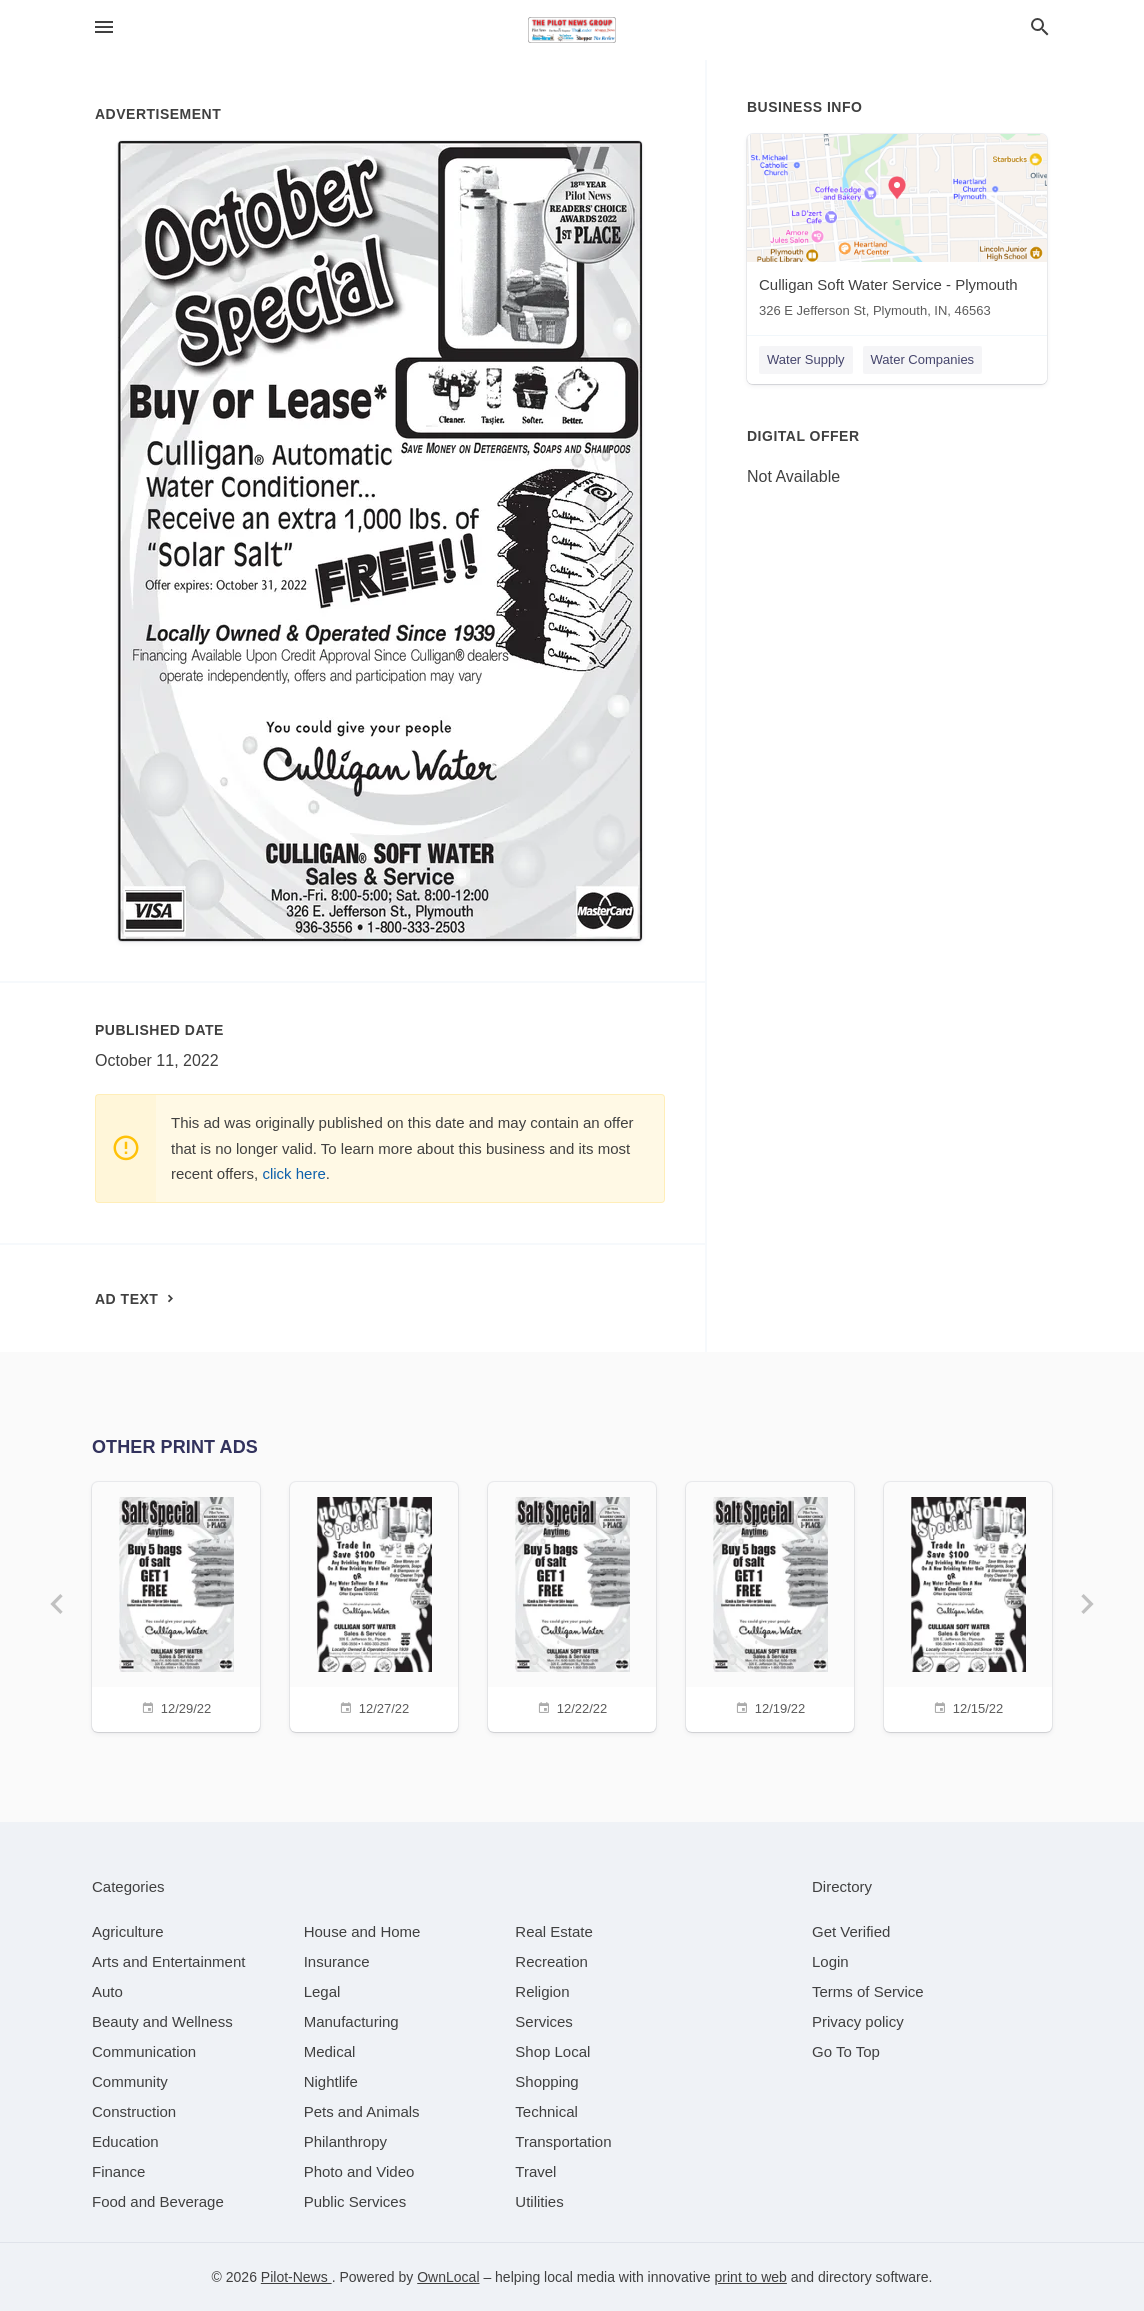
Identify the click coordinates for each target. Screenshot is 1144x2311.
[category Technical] (546, 2111)
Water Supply (806, 359)
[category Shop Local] (552, 2051)
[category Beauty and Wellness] (162, 2021)
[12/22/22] (572, 1604)
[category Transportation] (563, 2141)
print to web (751, 2277)
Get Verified (851, 1931)
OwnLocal (448, 2277)
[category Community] (130, 2081)
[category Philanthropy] (345, 2141)
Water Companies (923, 359)
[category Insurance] (337, 1961)
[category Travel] (535, 2171)
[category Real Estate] (554, 1931)
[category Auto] (107, 1991)
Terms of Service (868, 1991)
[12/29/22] (176, 1604)
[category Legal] (322, 1991)
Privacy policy (858, 2021)
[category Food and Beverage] (158, 2201)
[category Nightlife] (331, 2081)
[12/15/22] (968, 1604)
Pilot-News (296, 2277)
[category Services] (544, 2021)
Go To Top (846, 2051)
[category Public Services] (355, 2201)
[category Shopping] (546, 2081)
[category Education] (125, 2141)
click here (293, 1173)
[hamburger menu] (104, 27)
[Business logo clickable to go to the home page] (572, 30)
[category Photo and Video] (359, 2171)
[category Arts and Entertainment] (168, 1961)
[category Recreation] (551, 1961)
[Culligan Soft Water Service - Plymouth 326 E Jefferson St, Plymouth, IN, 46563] (897, 230)
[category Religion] (542, 1991)
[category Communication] (144, 2051)
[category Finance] (118, 2171)
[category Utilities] (539, 2201)
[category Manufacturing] (351, 2021)
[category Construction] (134, 2111)
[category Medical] (330, 2051)
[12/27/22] (374, 1604)
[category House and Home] (362, 1931)
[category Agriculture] (128, 1931)
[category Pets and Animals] (362, 2111)
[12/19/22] (770, 1604)
